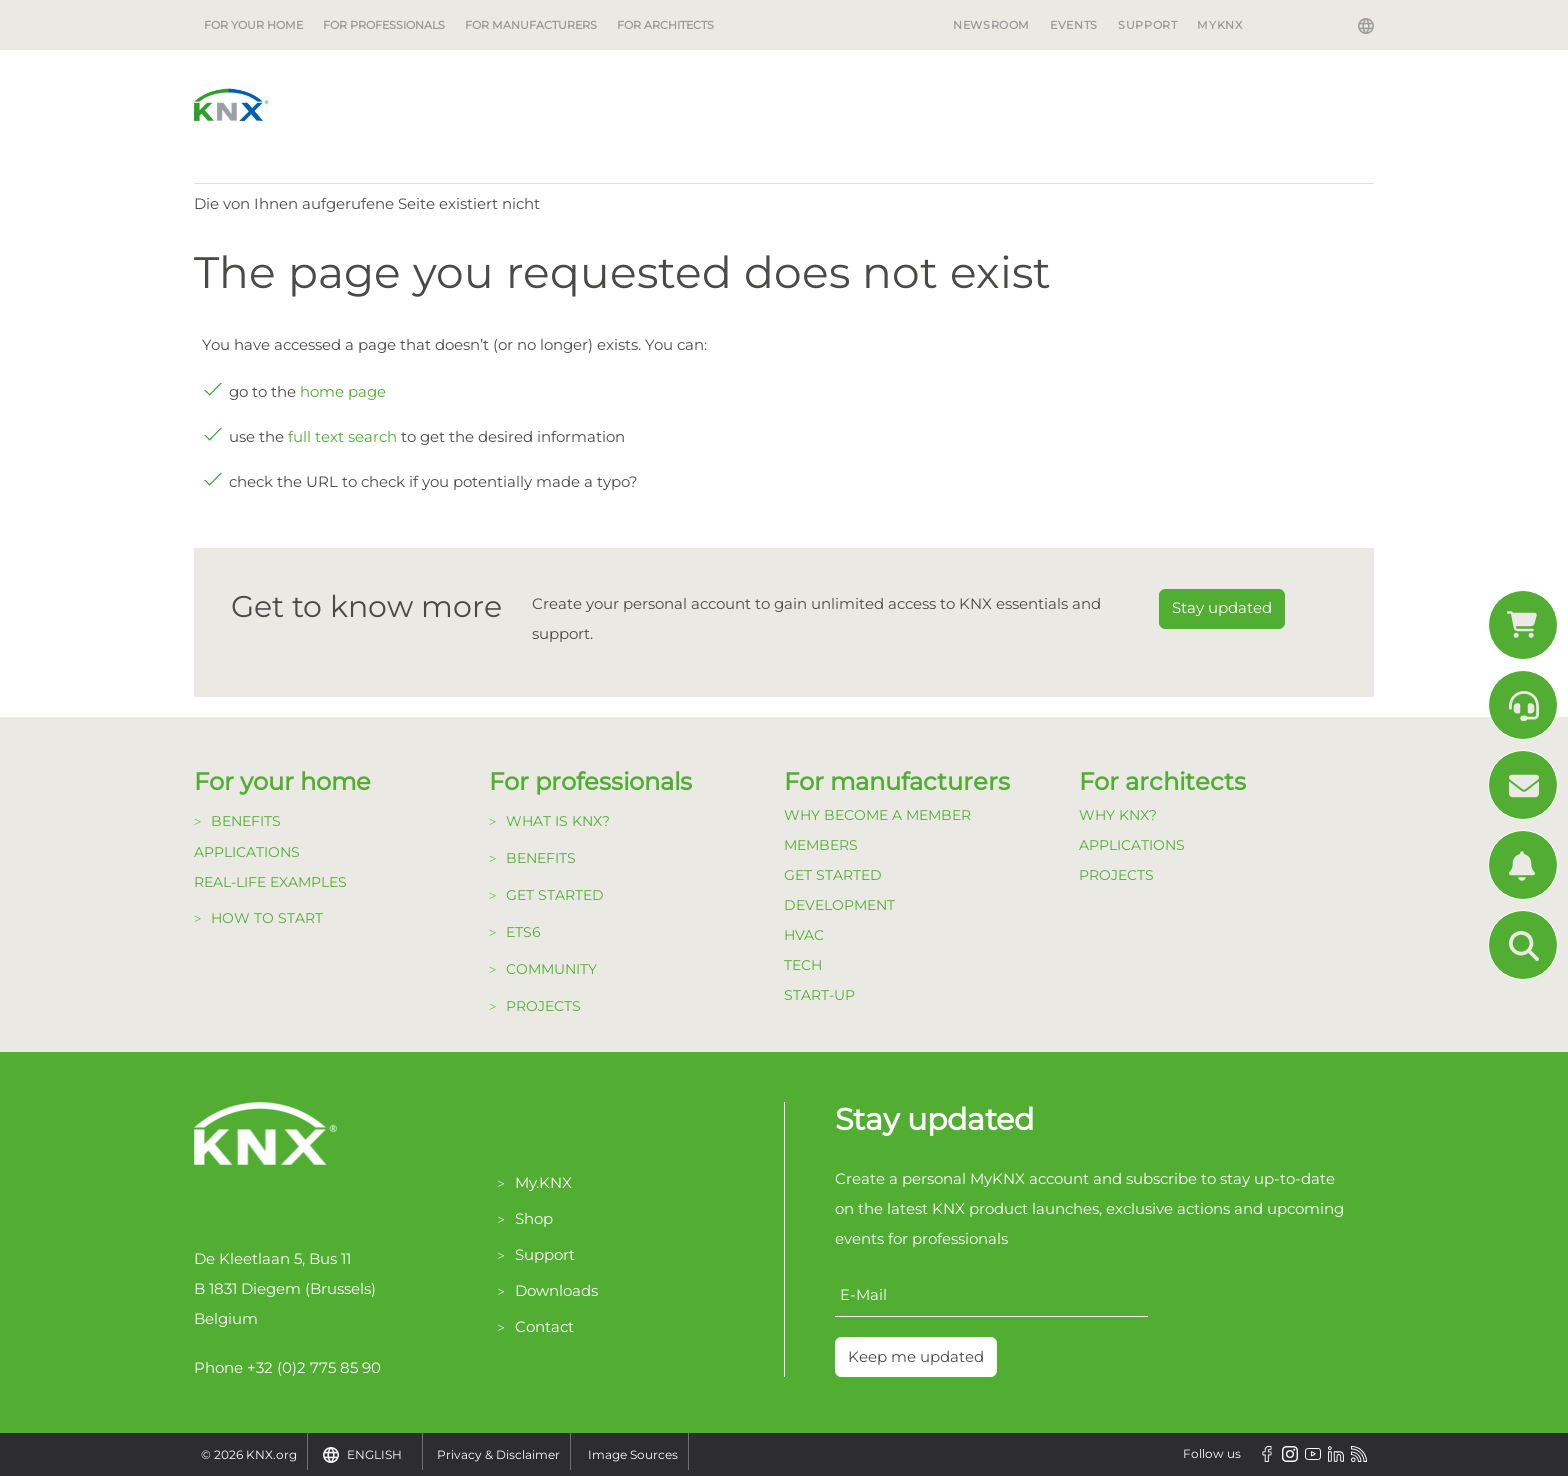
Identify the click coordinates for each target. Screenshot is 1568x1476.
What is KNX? (558, 821)
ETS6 (523, 932)
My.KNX (543, 1182)
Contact (544, 1326)
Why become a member (877, 815)
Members (821, 845)
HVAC (804, 935)
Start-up (819, 995)
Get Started (833, 875)
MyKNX (1219, 25)
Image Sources (633, 1454)
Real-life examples (270, 882)
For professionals (384, 25)
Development (839, 905)
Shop (534, 1218)
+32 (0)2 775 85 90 (314, 1367)
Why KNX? (1118, 815)
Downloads (556, 1290)
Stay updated (1222, 607)
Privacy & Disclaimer (498, 1454)
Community (551, 969)
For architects (665, 25)
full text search (342, 436)
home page (343, 391)
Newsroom (991, 25)
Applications (247, 852)
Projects (543, 1006)
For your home (253, 25)
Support (1147, 25)
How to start (267, 918)
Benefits (246, 821)
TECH (803, 965)
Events (1074, 25)
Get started (555, 895)
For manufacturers (531, 25)
